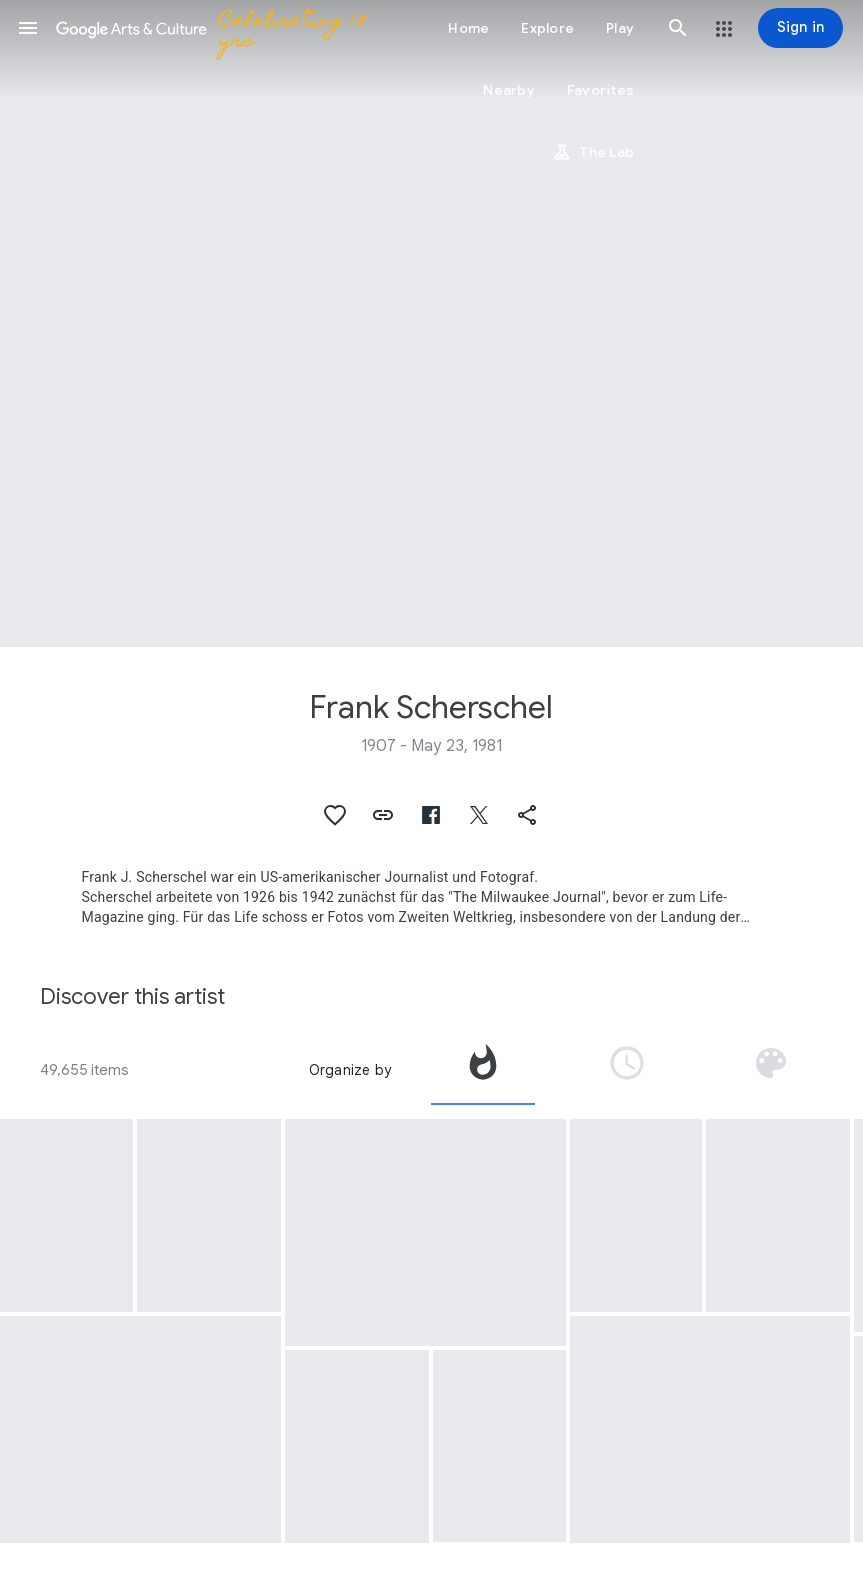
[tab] (483, 1070)
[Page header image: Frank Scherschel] (431, 323)
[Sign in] (800, 28)
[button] (28, 28)
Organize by (350, 1070)
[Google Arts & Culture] (216, 28)
